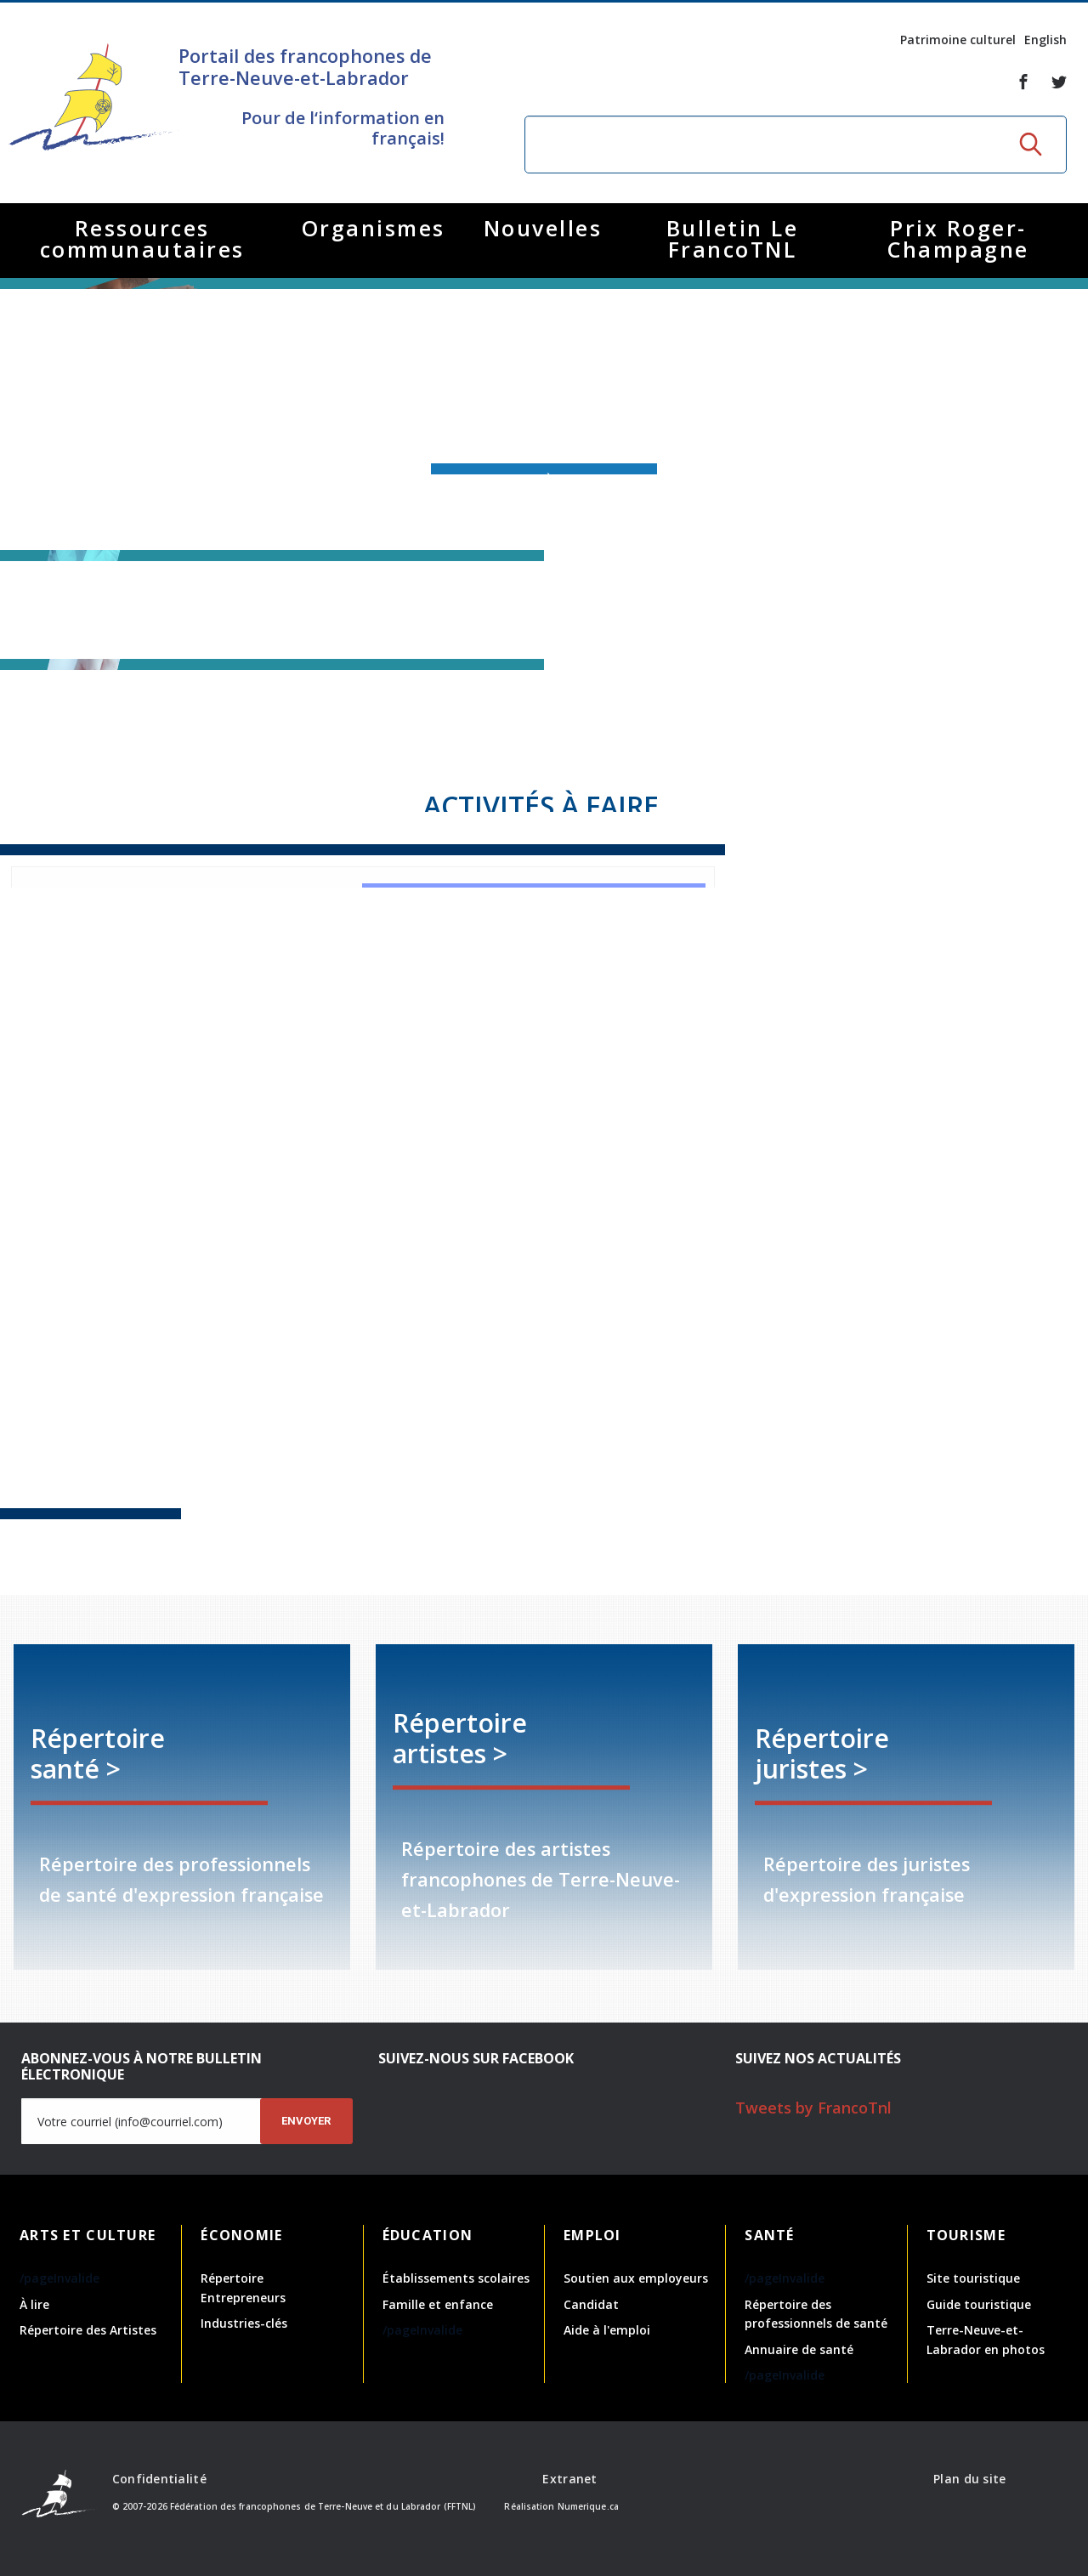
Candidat (591, 2304)
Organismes (373, 227)
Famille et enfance (437, 2304)
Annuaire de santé (799, 2349)
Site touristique (973, 2278)
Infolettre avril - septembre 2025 (543, 1570)
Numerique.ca (588, 2506)
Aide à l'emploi (607, 2330)
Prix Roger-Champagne (958, 238)
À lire (34, 2304)
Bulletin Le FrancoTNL (732, 238)
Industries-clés (244, 2323)
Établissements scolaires (456, 2278)
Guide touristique (978, 2304)
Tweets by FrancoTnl (813, 2107)
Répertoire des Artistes (88, 2330)
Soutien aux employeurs (636, 2278)
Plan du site (969, 2479)
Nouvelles (543, 227)
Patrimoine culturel (958, 39)
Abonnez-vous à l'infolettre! (544, 480)
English (1045, 39)
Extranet (569, 2479)
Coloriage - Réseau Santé (787, 1420)
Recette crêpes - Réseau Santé (363, 1429)
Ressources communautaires (142, 238)
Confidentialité (159, 2479)
